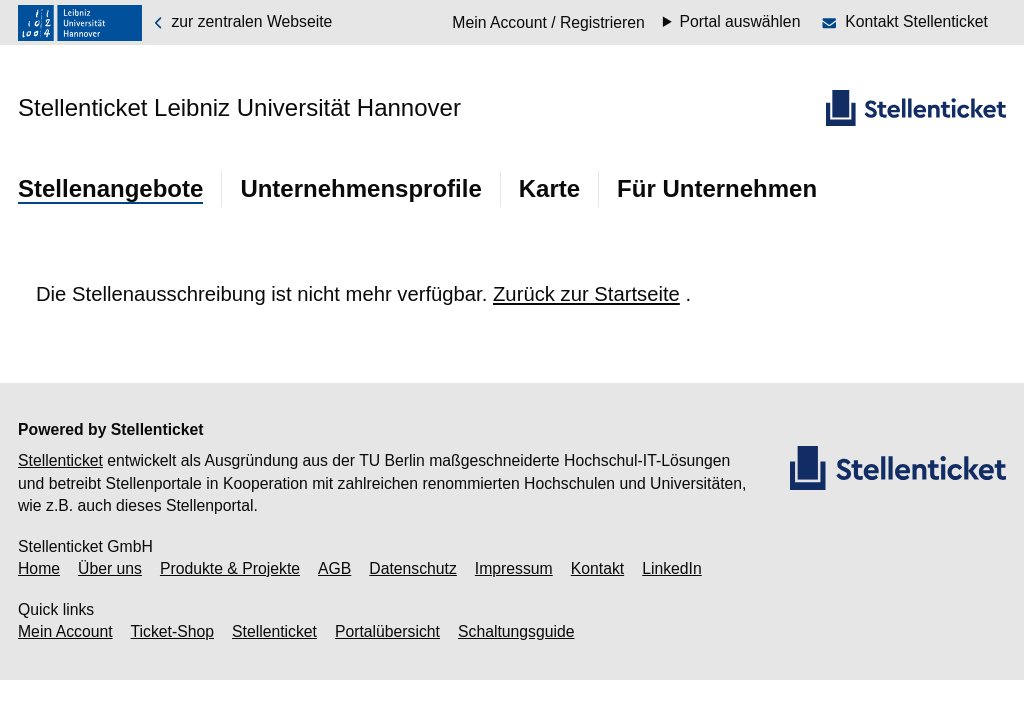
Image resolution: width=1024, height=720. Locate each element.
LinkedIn (672, 568)
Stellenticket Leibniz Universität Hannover (239, 107)
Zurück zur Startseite (586, 294)
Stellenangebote (110, 188)
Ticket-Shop (172, 631)
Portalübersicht (387, 631)
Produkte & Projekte (230, 568)
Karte (549, 188)
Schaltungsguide (516, 631)
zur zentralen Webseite (241, 22)
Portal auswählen (740, 22)
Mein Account (65, 631)
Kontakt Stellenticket (916, 21)
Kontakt (597, 568)
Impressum (514, 568)
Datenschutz (413, 568)
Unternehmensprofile (360, 188)
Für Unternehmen (717, 188)
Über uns (110, 568)
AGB (334, 568)
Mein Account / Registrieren (548, 22)
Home (39, 568)
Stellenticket (60, 460)
